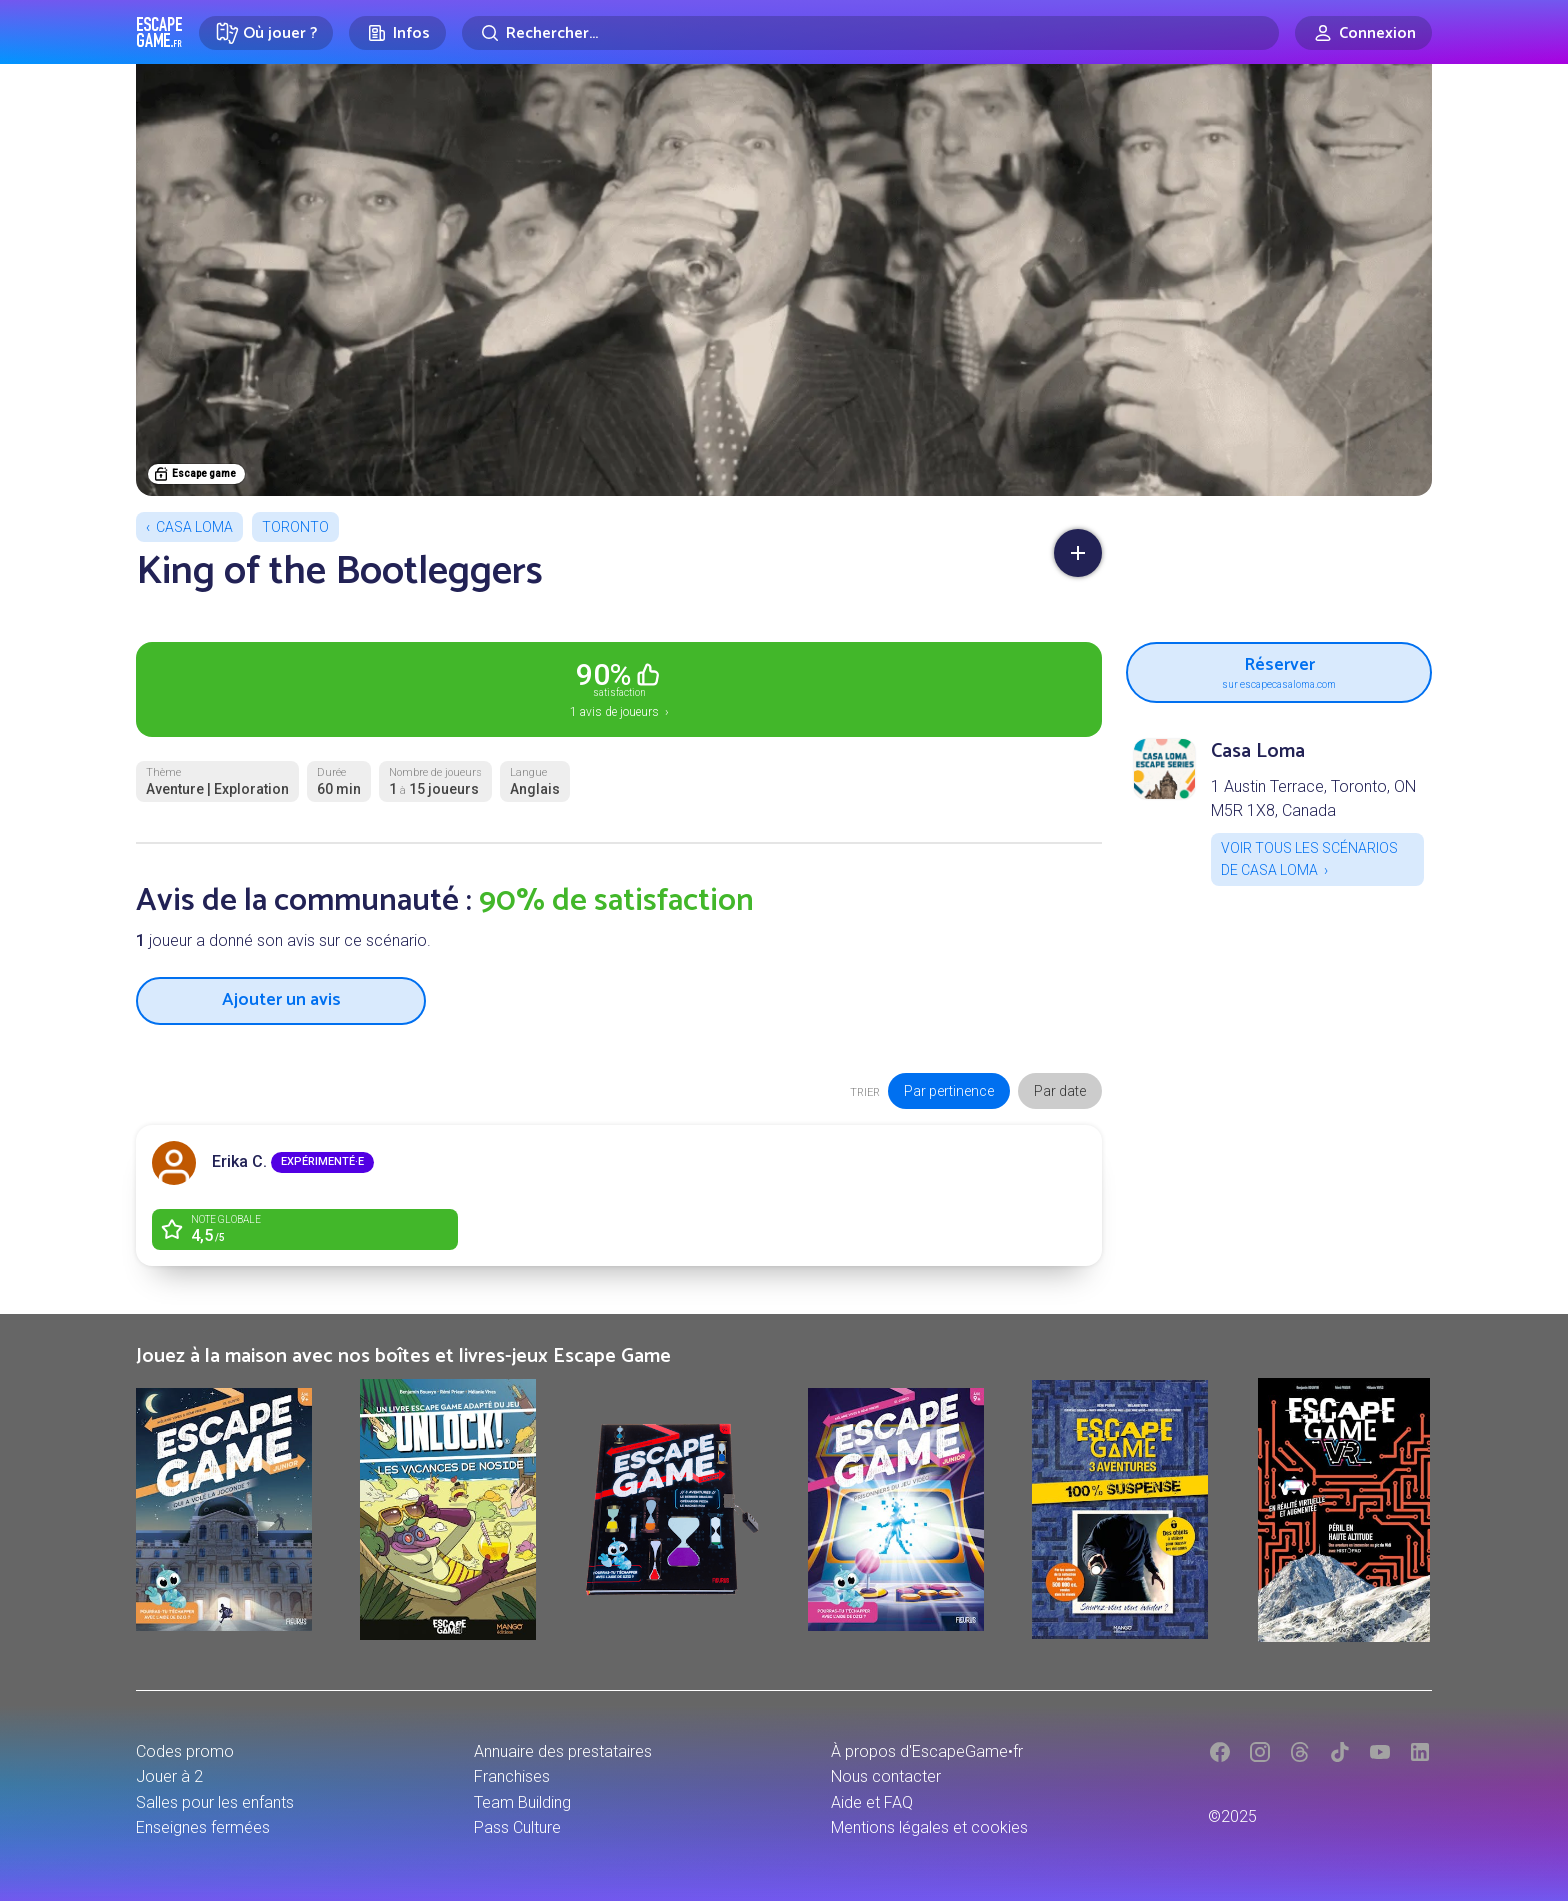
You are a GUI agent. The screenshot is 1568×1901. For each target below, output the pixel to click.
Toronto (295, 527)
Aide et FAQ (872, 1802)
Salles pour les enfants (215, 1802)
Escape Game (159, 32)
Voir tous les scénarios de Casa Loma (1309, 859)
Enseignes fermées (203, 1827)
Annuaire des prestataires (563, 1751)
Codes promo (185, 1751)
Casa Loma (194, 527)
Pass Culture (517, 1827)
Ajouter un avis (281, 1000)
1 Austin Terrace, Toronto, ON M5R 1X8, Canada (1313, 798)
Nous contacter (886, 1776)
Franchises (512, 1776)
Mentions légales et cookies (929, 1827)
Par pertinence (949, 1091)
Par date (1060, 1091)
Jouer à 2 (169, 1776)
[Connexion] (1363, 33)
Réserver (1279, 670)
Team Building (522, 1802)
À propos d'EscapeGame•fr (927, 1751)
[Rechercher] (870, 33)
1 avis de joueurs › (619, 688)
